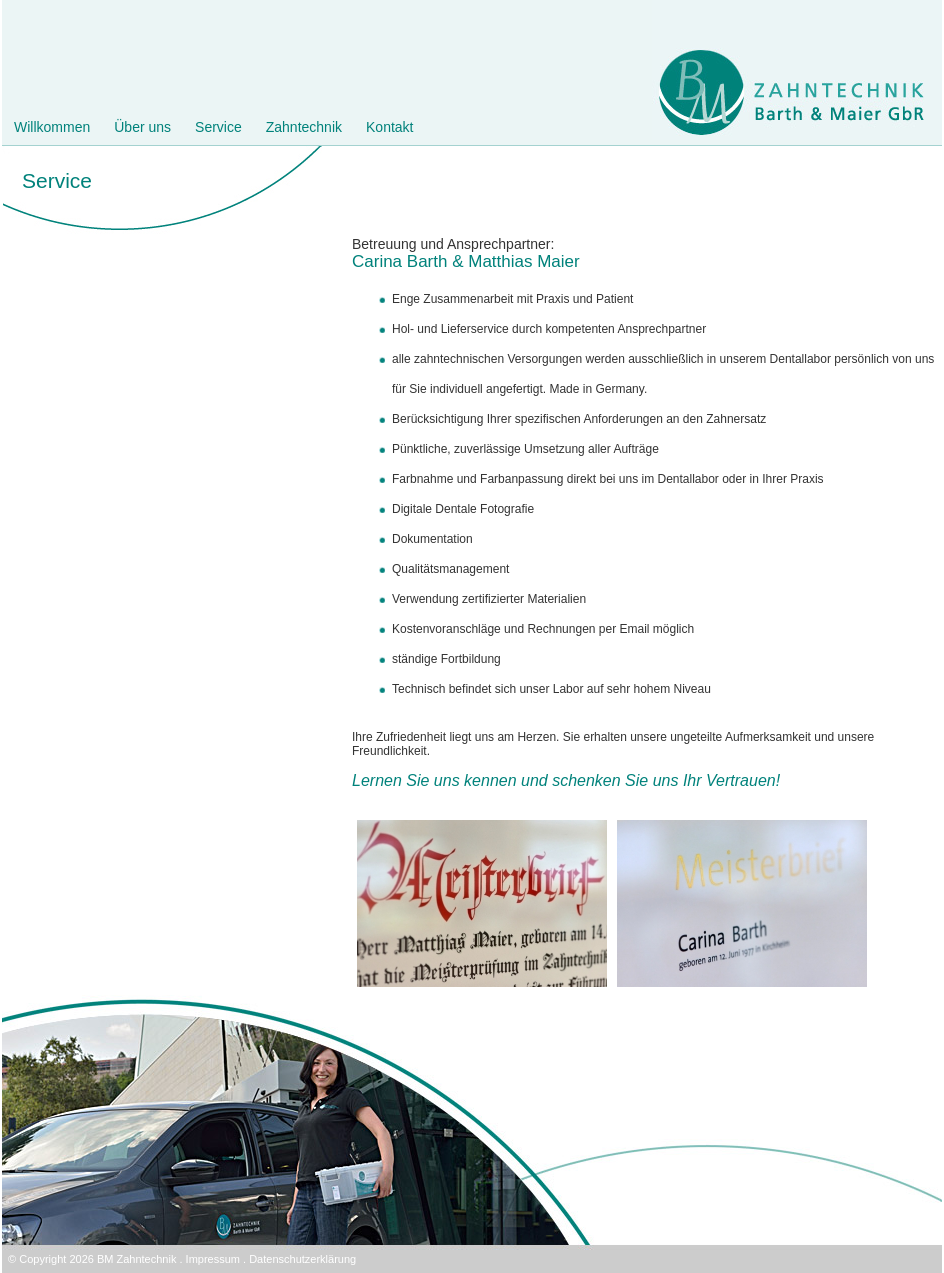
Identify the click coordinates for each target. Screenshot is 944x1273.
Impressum (213, 1259)
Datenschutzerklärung (302, 1259)
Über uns (142, 127)
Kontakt (389, 127)
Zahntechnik (304, 127)
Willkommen (52, 127)
